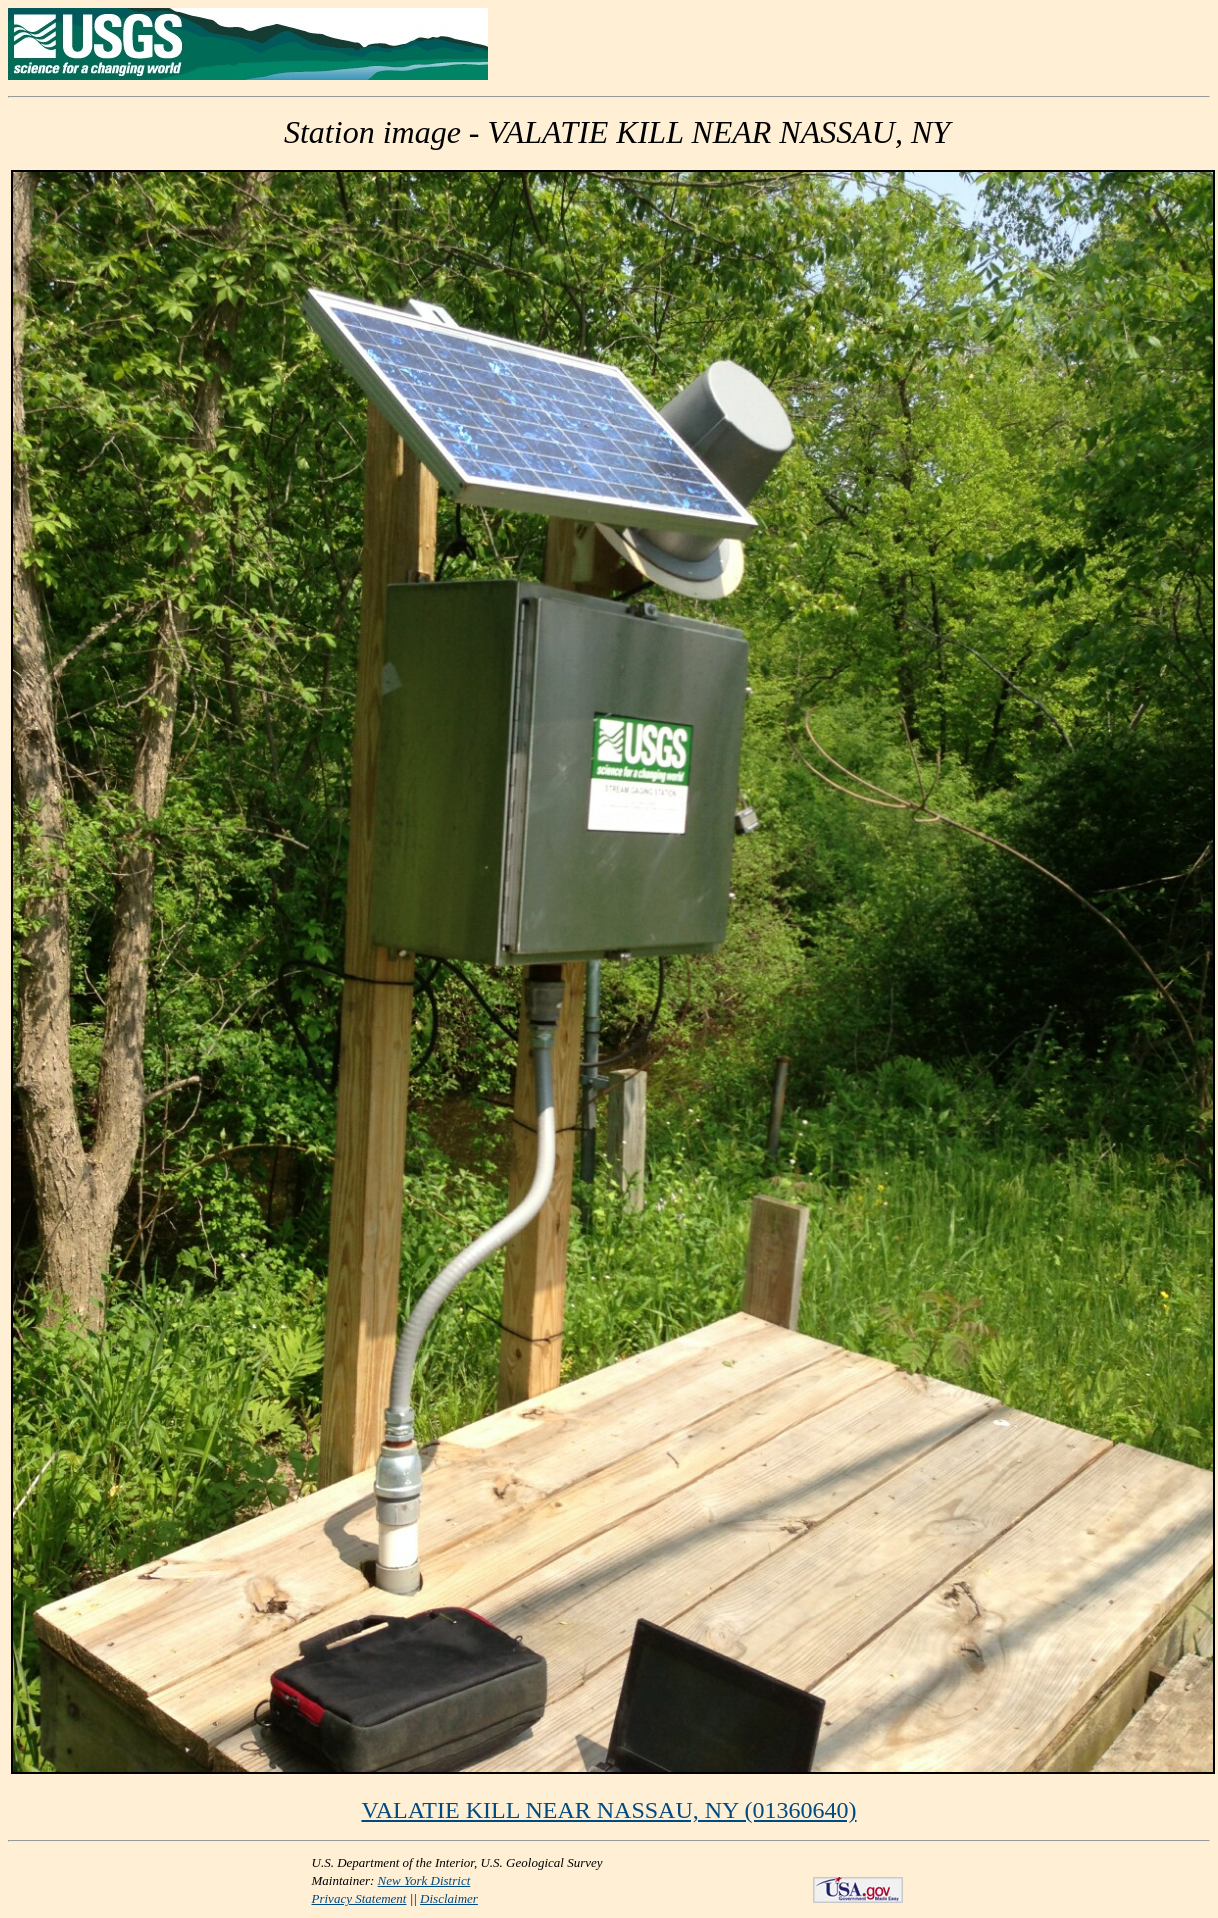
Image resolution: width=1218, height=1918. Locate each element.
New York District (424, 1880)
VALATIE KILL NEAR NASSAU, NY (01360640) (608, 1810)
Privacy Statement (359, 1898)
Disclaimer (449, 1898)
